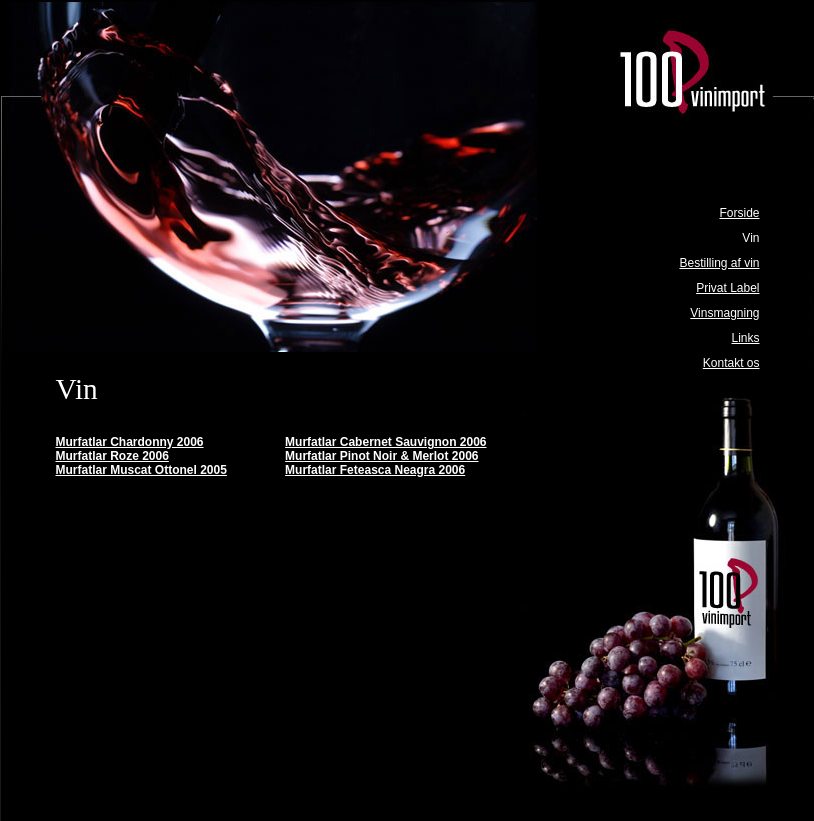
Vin (750, 238)
